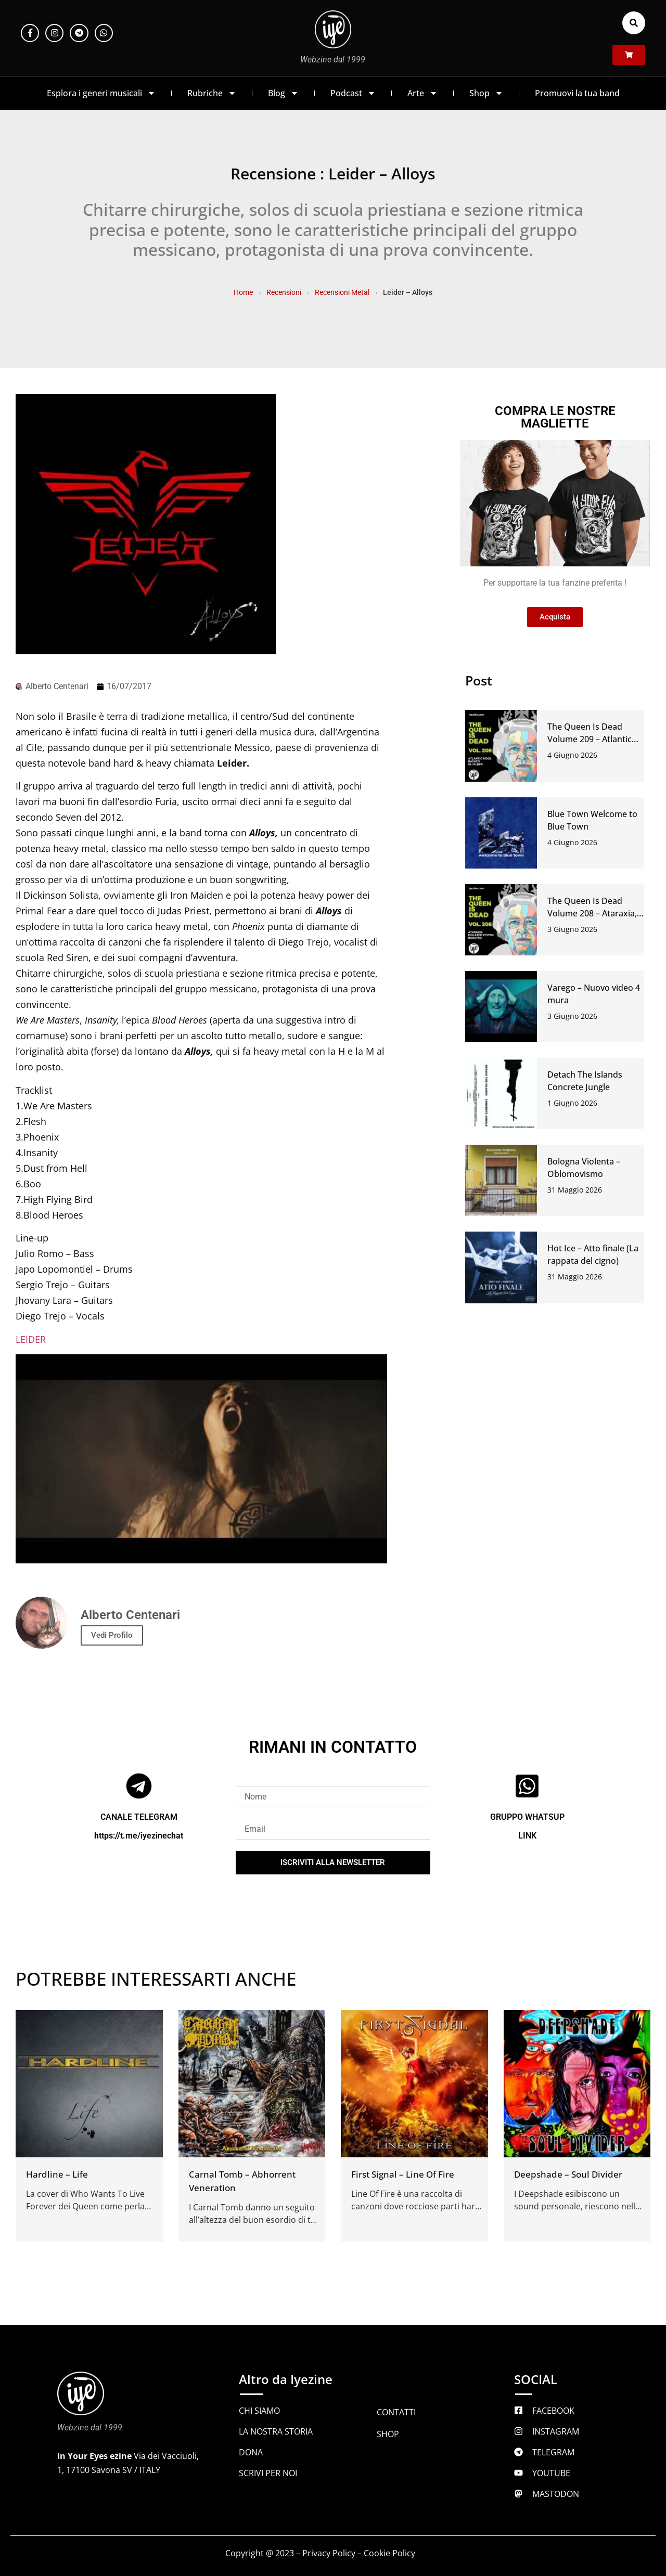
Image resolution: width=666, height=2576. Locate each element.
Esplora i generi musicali (101, 93)
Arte (422, 93)
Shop (486, 93)
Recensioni (283, 292)
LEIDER (31, 1339)
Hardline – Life (57, 2174)
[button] (633, 22)
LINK (527, 1836)
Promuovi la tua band (577, 93)
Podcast (353, 93)
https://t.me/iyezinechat (138, 1836)
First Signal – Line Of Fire (402, 2174)
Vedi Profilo (112, 1635)
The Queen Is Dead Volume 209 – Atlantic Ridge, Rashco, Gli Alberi (594, 739)
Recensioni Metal (342, 292)
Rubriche (211, 93)
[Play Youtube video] (201, 1458)
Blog (283, 93)
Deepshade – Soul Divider (568, 2174)
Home (243, 292)
